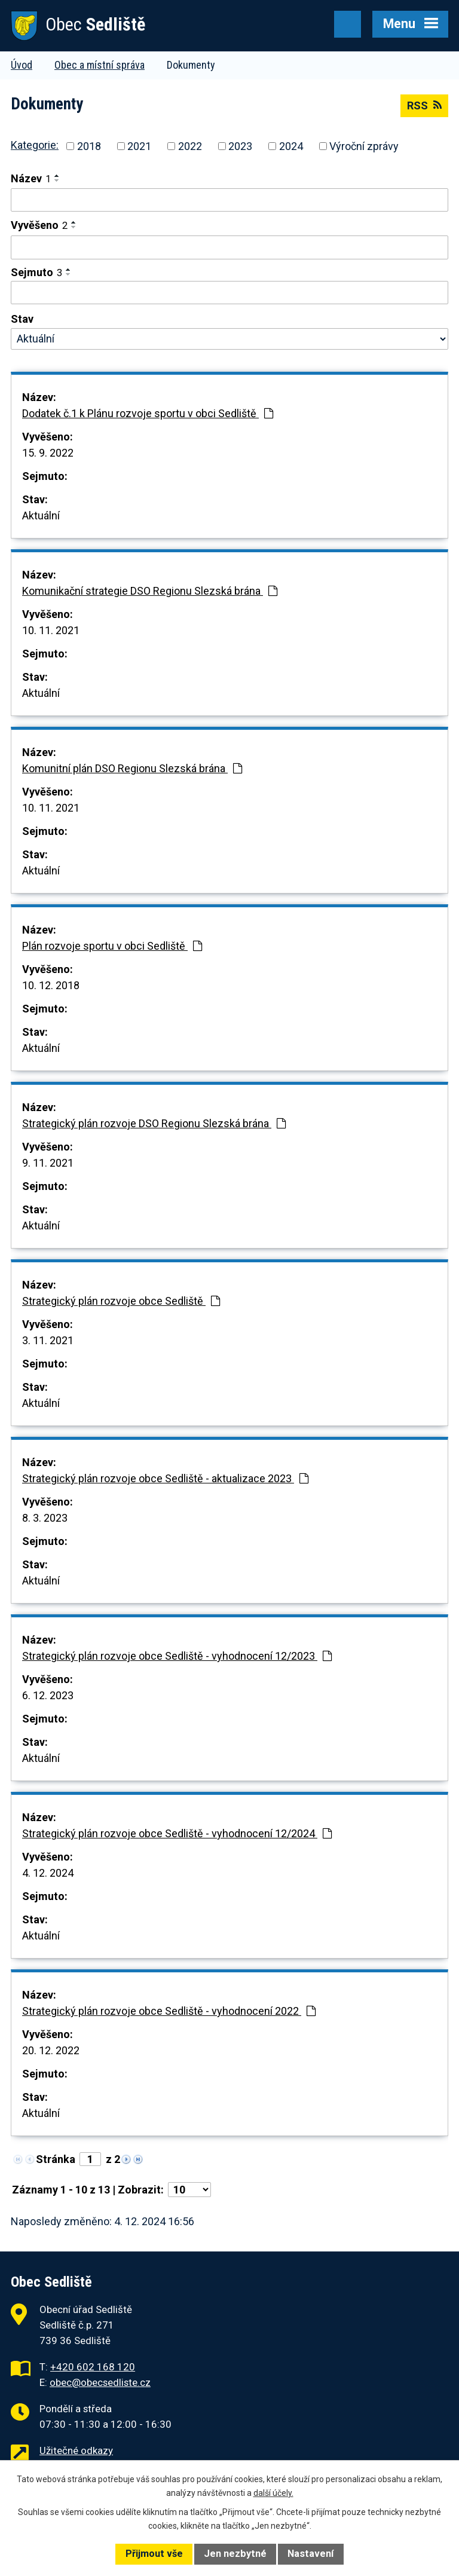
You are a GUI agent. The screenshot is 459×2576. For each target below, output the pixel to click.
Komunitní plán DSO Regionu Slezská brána (132, 768)
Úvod (21, 65)
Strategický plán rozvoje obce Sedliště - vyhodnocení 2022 (169, 2011)
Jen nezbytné (235, 2553)
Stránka (55, 2159)
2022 (190, 146)
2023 (240, 146)
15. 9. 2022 (48, 452)
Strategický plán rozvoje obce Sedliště (121, 1301)
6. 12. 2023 (48, 1695)
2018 (89, 146)
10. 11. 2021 (50, 630)
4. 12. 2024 (48, 1873)
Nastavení (310, 2553)
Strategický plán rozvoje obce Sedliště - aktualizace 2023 (165, 1478)
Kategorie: (35, 145)
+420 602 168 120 (92, 2367)
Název (31, 178)
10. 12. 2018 (50, 985)
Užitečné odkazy (76, 2450)
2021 (139, 146)
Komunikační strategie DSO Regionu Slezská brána (149, 591)
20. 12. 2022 (50, 2050)
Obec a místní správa (99, 65)
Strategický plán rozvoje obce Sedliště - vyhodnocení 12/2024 (177, 1833)
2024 (291, 146)
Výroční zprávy (364, 146)
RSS (424, 105)
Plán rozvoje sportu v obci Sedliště (112, 946)
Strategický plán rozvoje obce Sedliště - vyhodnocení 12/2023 (177, 1656)
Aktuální (41, 515)
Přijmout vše (154, 2553)
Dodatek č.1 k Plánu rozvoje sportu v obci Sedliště (147, 413)
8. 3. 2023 (45, 1518)
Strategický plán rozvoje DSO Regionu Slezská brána (154, 1123)
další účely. (273, 2493)
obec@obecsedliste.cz (100, 2382)
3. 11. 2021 (48, 1340)
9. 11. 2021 (48, 1163)
